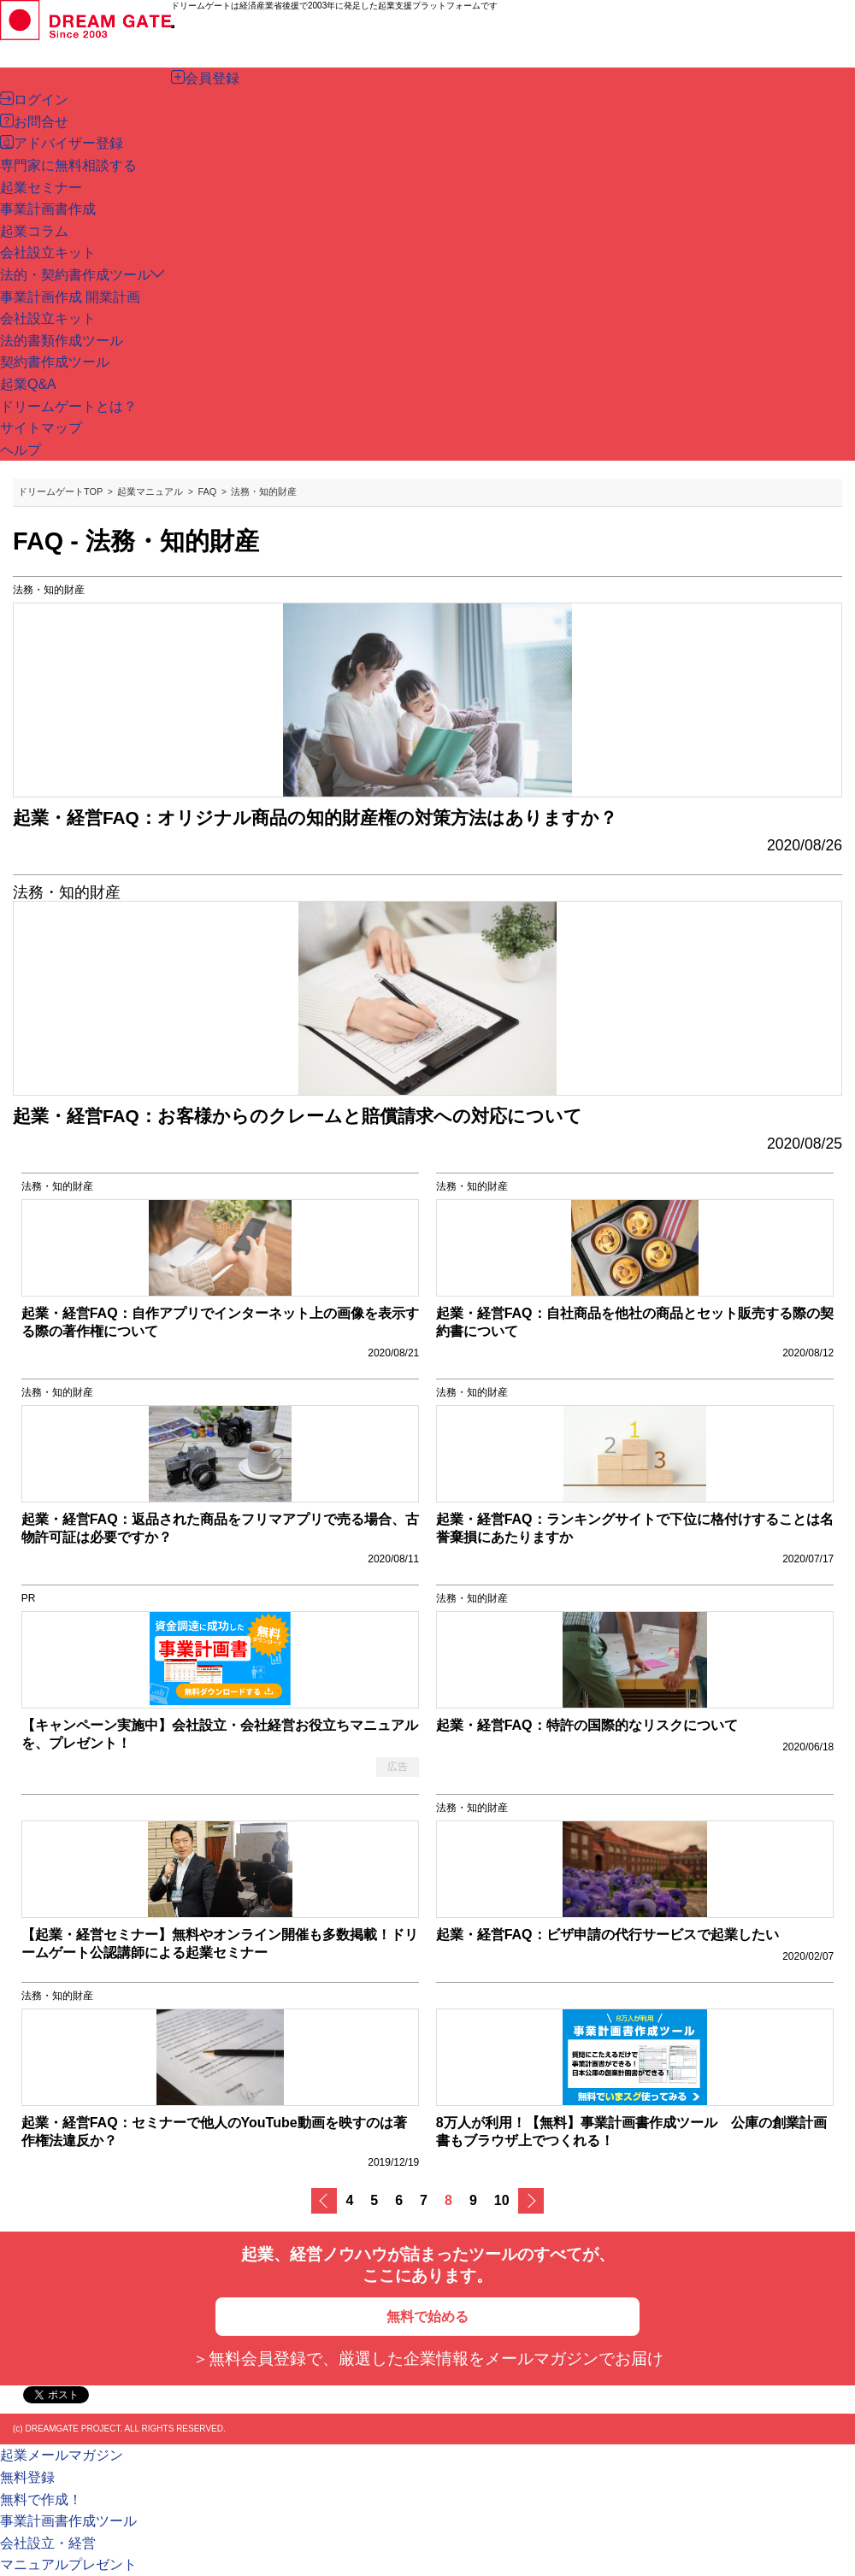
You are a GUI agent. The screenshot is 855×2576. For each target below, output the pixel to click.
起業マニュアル (150, 491)
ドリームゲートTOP (60, 491)
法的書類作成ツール (61, 340)
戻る (324, 2201)
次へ (531, 2201)
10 (502, 2200)
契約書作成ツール (54, 362)
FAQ (207, 491)
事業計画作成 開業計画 (70, 297)
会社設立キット (48, 318)
